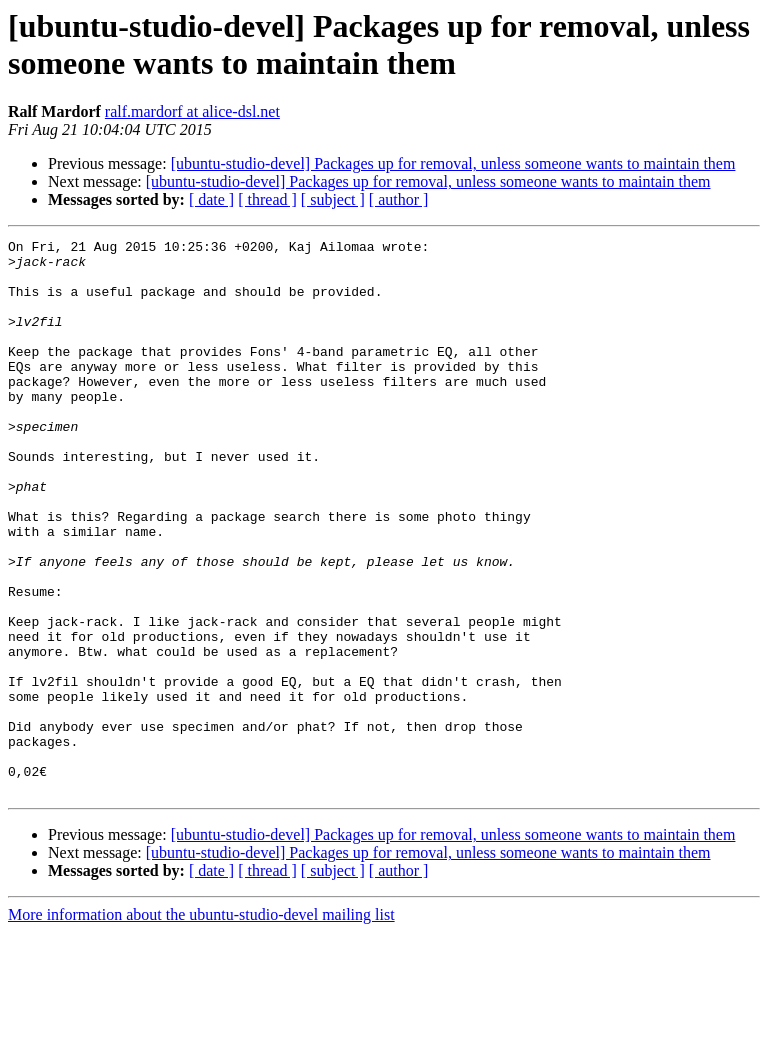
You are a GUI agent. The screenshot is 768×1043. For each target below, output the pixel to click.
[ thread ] (267, 199)
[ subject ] (333, 199)
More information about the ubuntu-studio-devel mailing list (201, 1025)
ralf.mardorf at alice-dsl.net (192, 111)
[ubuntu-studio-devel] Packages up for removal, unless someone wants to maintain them (453, 163)
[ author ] (399, 199)
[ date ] (211, 199)
